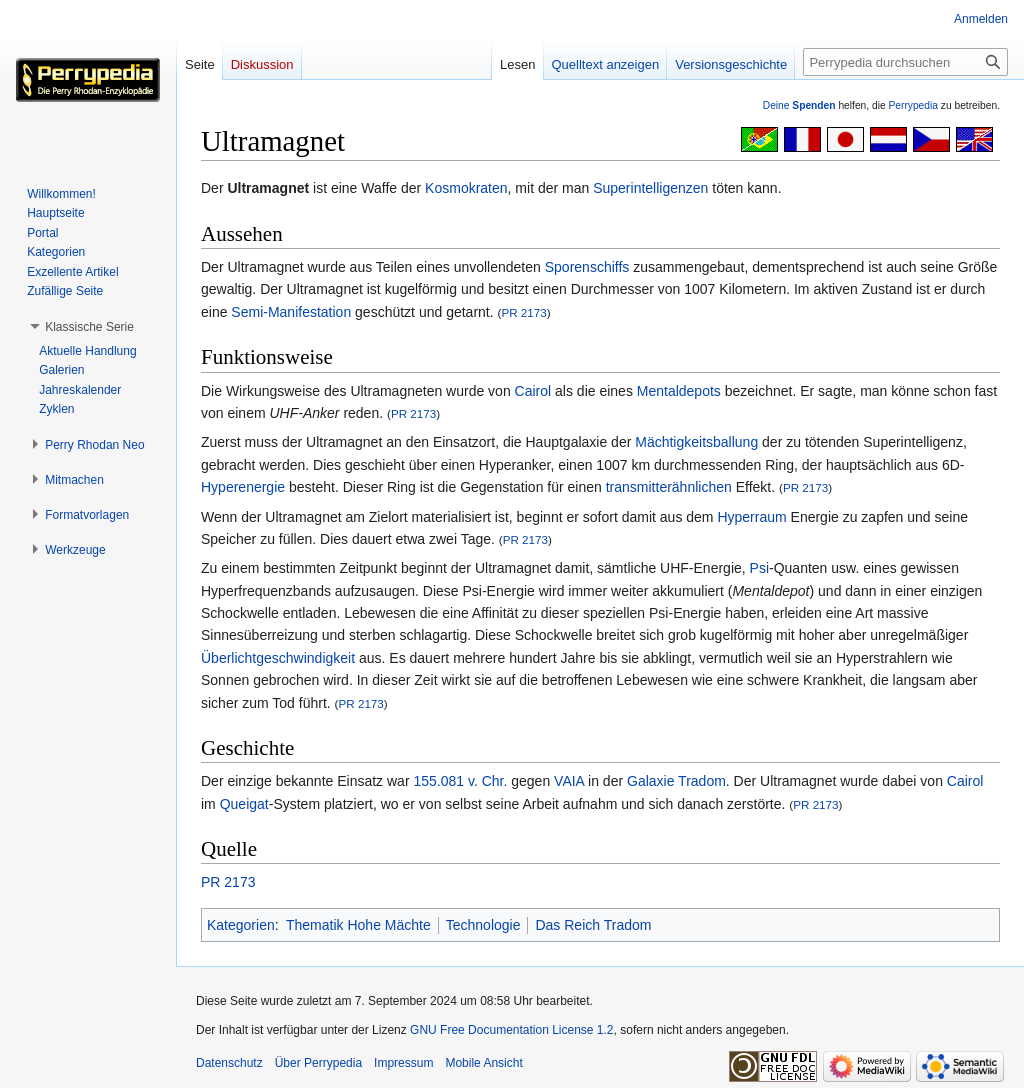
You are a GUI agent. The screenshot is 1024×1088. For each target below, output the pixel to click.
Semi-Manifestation (291, 312)
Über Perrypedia (318, 1063)
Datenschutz (229, 1063)
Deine (799, 105)
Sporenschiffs (587, 267)
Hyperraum (751, 517)
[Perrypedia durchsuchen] (905, 62)
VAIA (569, 781)
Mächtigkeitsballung (696, 442)
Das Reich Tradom (593, 925)
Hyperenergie (243, 487)
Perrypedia (913, 105)
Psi (759, 568)
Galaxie (650, 781)
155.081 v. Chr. (460, 781)
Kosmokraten (466, 188)
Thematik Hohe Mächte (358, 925)
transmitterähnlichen (669, 487)
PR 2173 (523, 312)
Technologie (483, 925)
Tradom (702, 781)
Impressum (403, 1063)
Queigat (244, 804)
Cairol (533, 391)
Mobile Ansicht (483, 1063)
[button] (89, 327)
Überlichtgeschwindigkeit (278, 658)
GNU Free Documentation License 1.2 (511, 1030)
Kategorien (241, 925)
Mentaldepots (679, 391)
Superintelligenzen (650, 188)
